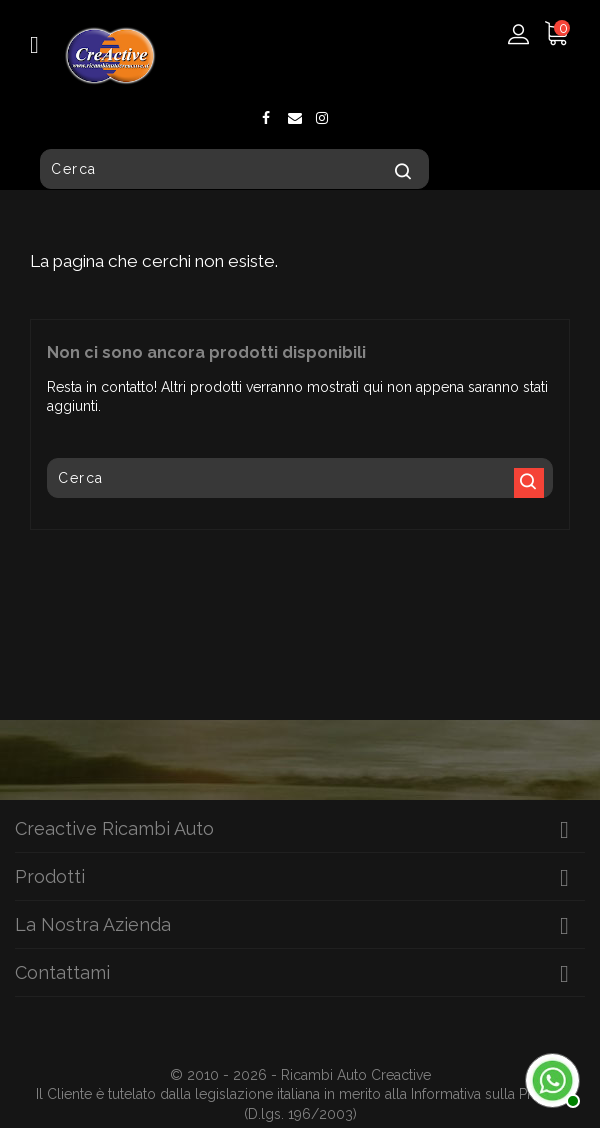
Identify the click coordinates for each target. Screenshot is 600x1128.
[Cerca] (234, 169)
